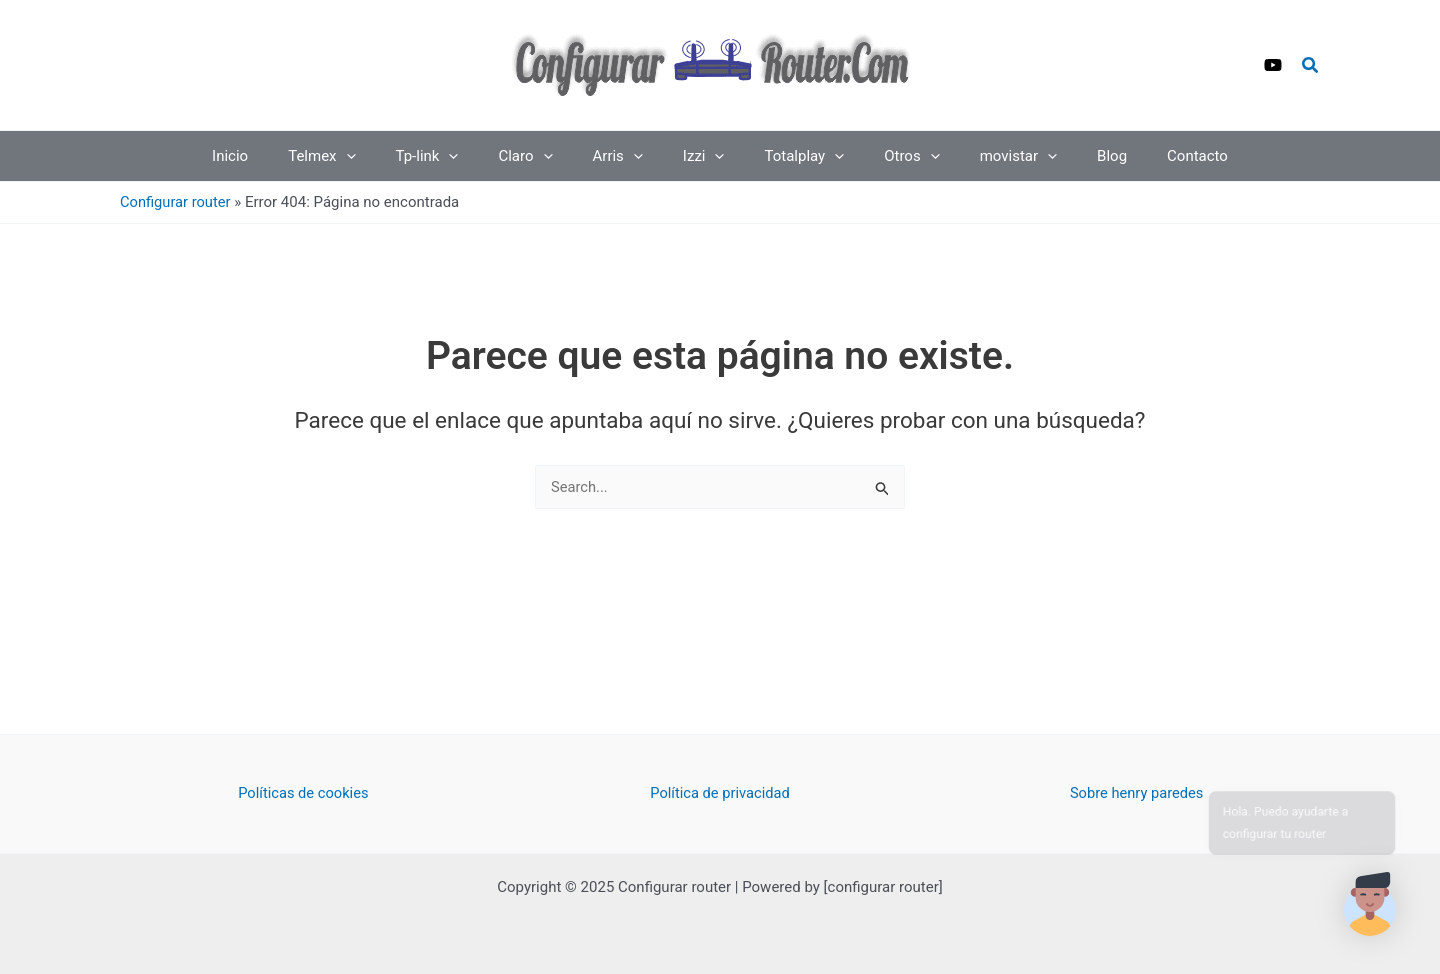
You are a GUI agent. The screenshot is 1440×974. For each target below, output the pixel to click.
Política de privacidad (720, 793)
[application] (386, 156)
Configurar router (176, 202)
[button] (1311, 65)
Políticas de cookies (303, 793)
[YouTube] (1273, 65)
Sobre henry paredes (1136, 793)
